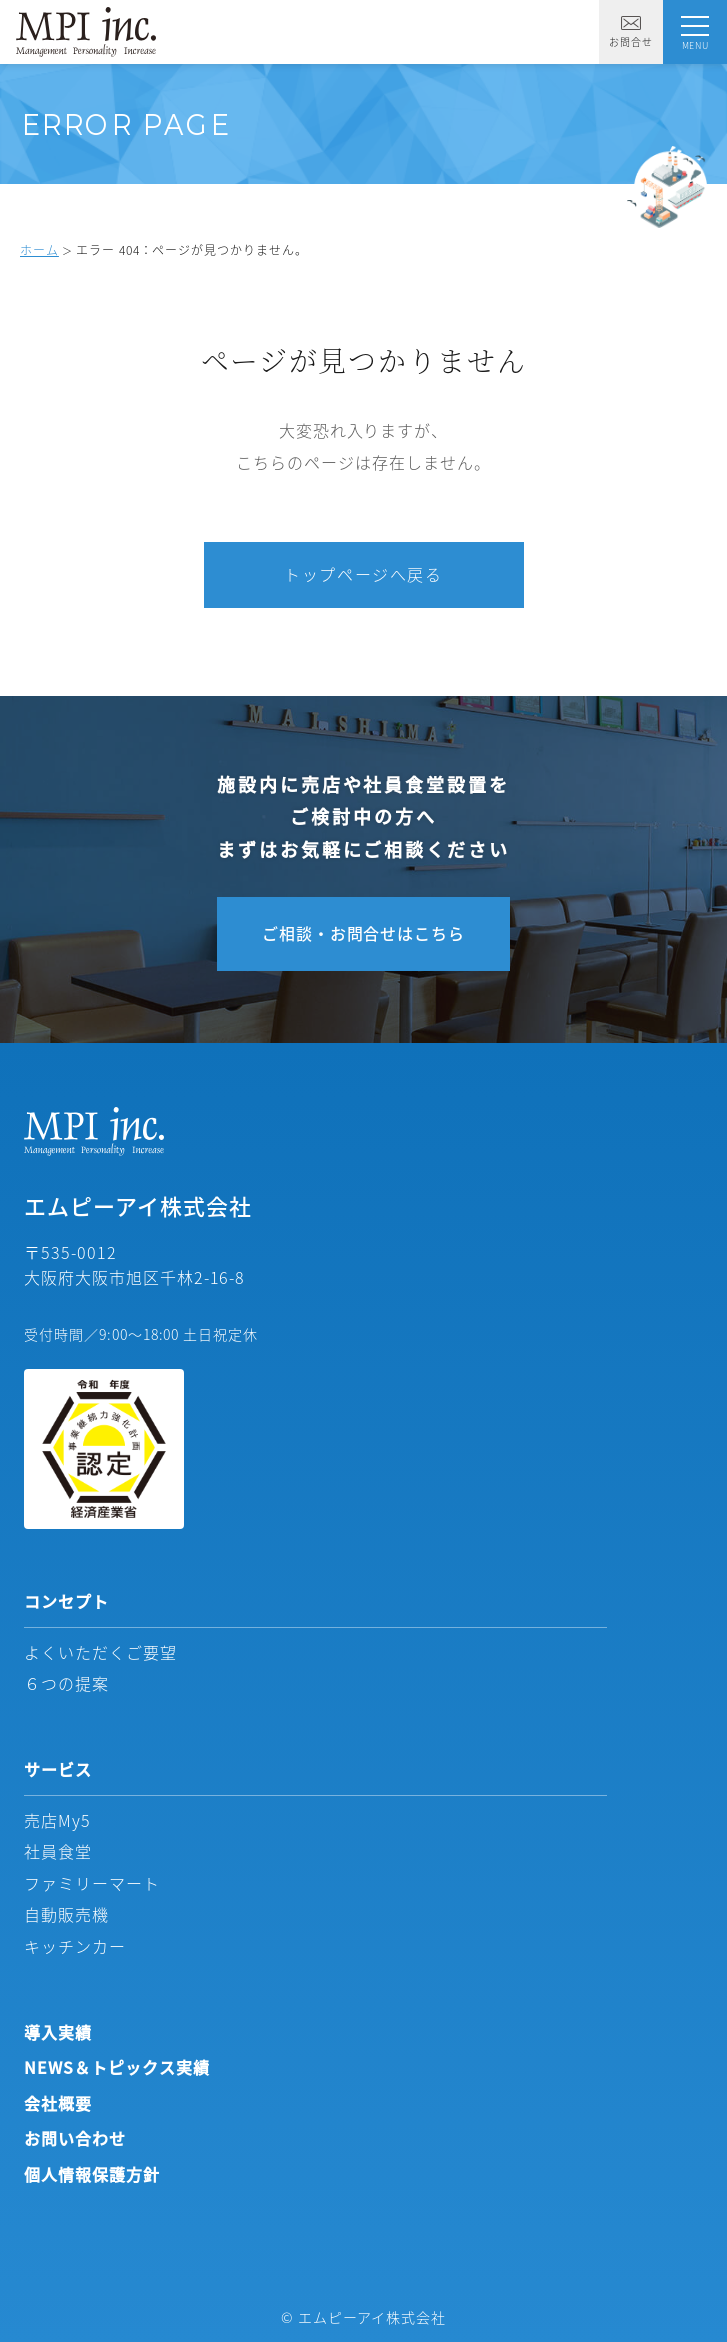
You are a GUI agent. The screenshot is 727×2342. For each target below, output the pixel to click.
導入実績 (58, 2032)
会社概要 (58, 2103)
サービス (58, 1769)
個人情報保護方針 (92, 2174)
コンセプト (66, 1601)
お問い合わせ (75, 2138)
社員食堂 (58, 1851)
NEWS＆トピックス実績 (117, 2067)
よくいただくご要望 (100, 1652)
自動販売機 (66, 1914)
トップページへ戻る (363, 574)
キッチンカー (75, 1946)
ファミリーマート (92, 1883)
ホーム (39, 249)
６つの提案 (66, 1683)
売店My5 (57, 1820)
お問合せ (631, 33)
